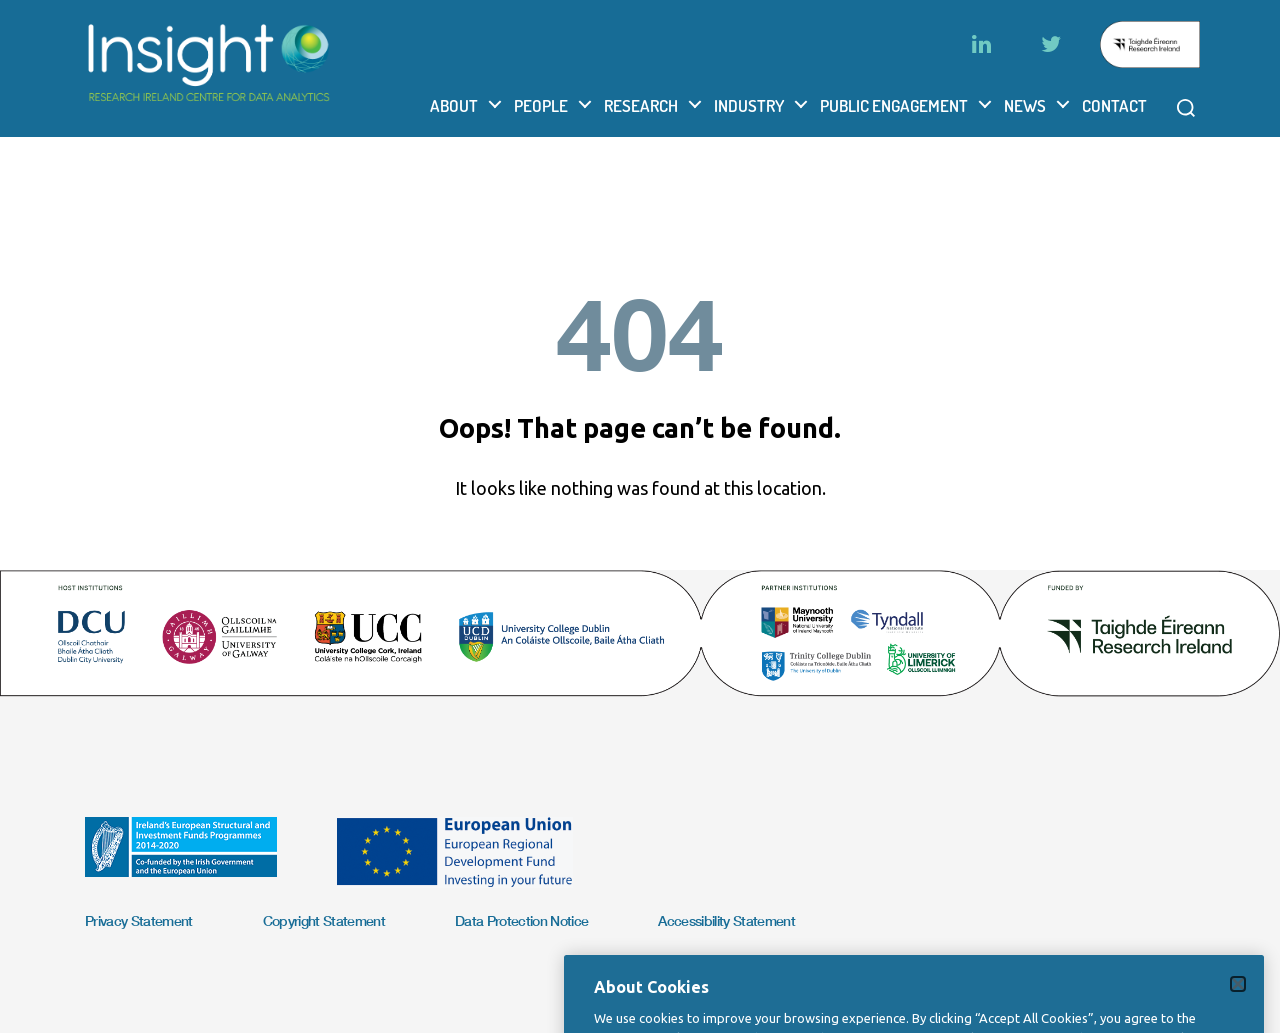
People (541, 105)
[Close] (1238, 1003)
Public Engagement (894, 105)
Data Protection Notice (521, 920)
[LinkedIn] (981, 44)
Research (641, 105)
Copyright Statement (324, 920)
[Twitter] (1051, 44)
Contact (1114, 105)
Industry (749, 105)
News (1025, 105)
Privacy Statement (139, 920)
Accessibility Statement (726, 920)
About (454, 105)
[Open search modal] (1186, 108)
